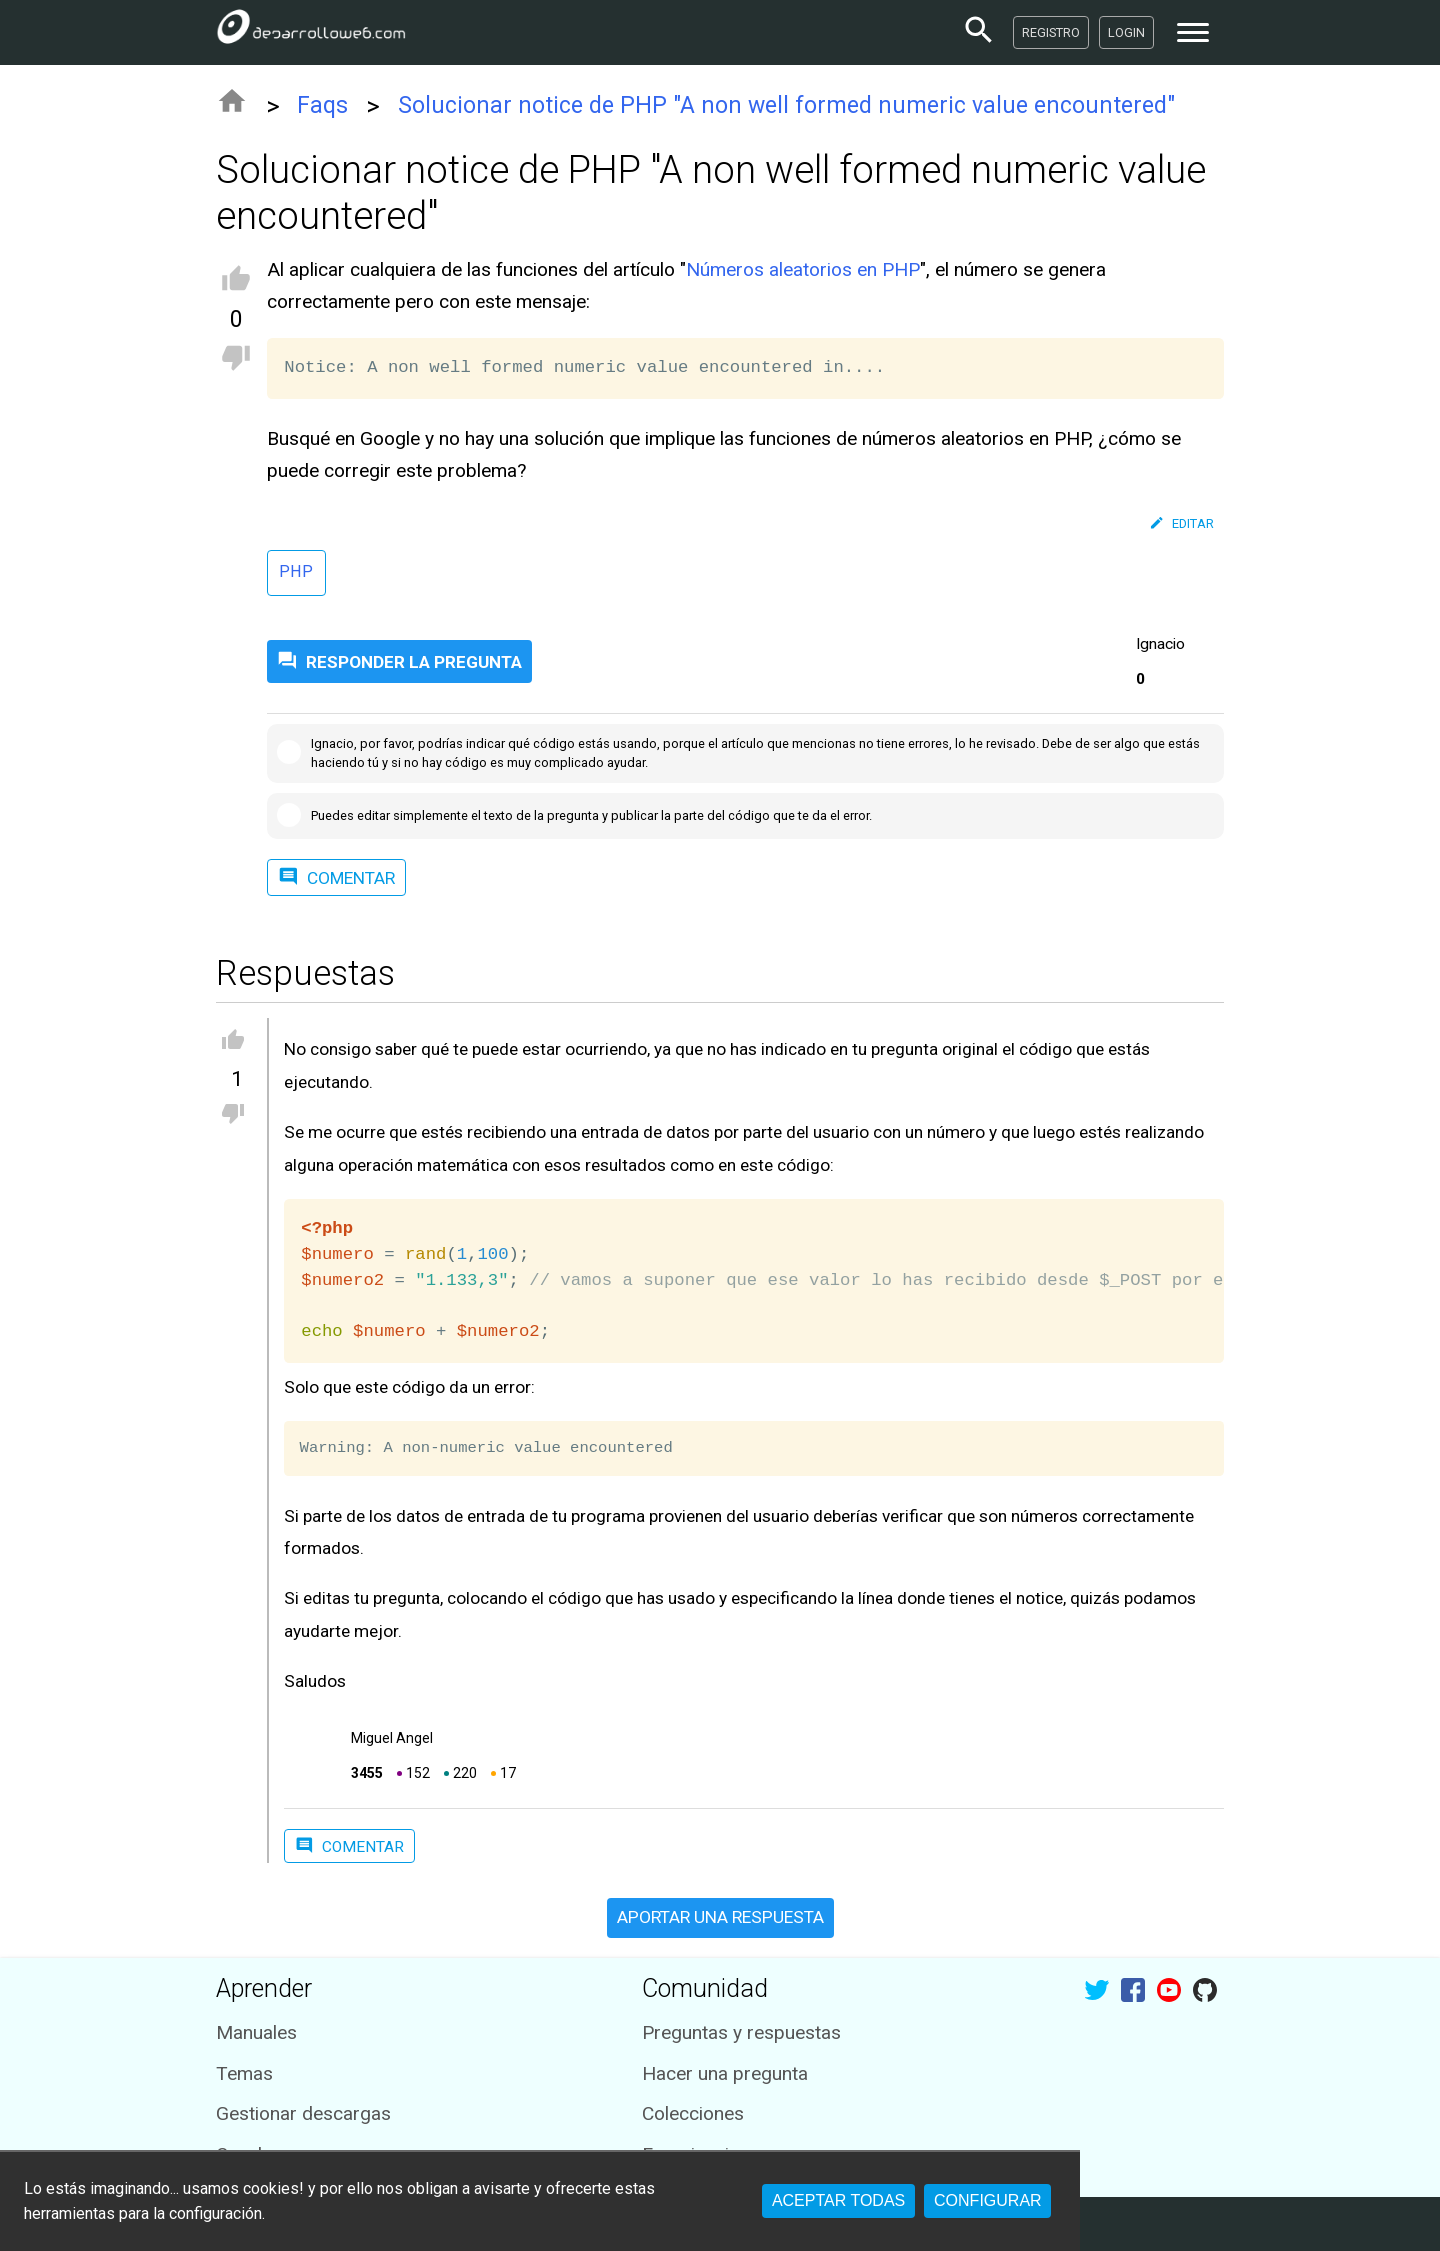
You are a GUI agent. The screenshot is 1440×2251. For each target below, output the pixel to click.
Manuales (256, 2032)
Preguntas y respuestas (741, 2032)
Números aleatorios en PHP (803, 269)
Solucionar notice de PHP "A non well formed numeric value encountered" (786, 105)
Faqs (322, 105)
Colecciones (693, 2113)
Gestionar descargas (303, 2113)
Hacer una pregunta (725, 2073)
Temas (244, 2073)
